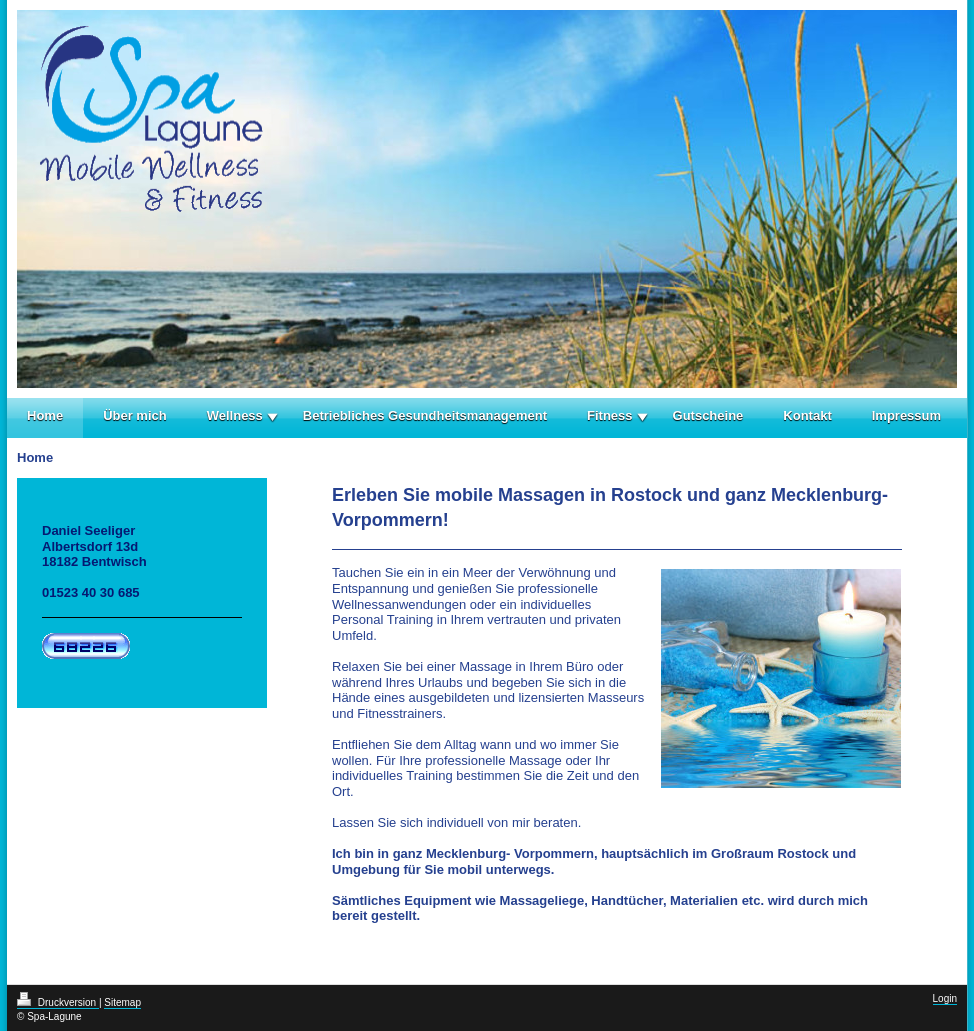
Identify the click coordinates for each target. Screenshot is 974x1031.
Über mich (135, 415)
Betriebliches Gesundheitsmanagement (425, 415)
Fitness (610, 415)
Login (945, 998)
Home (45, 415)
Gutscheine (708, 415)
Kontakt (807, 415)
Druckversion (58, 1002)
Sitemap (122, 1002)
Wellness (235, 415)
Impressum (906, 415)
